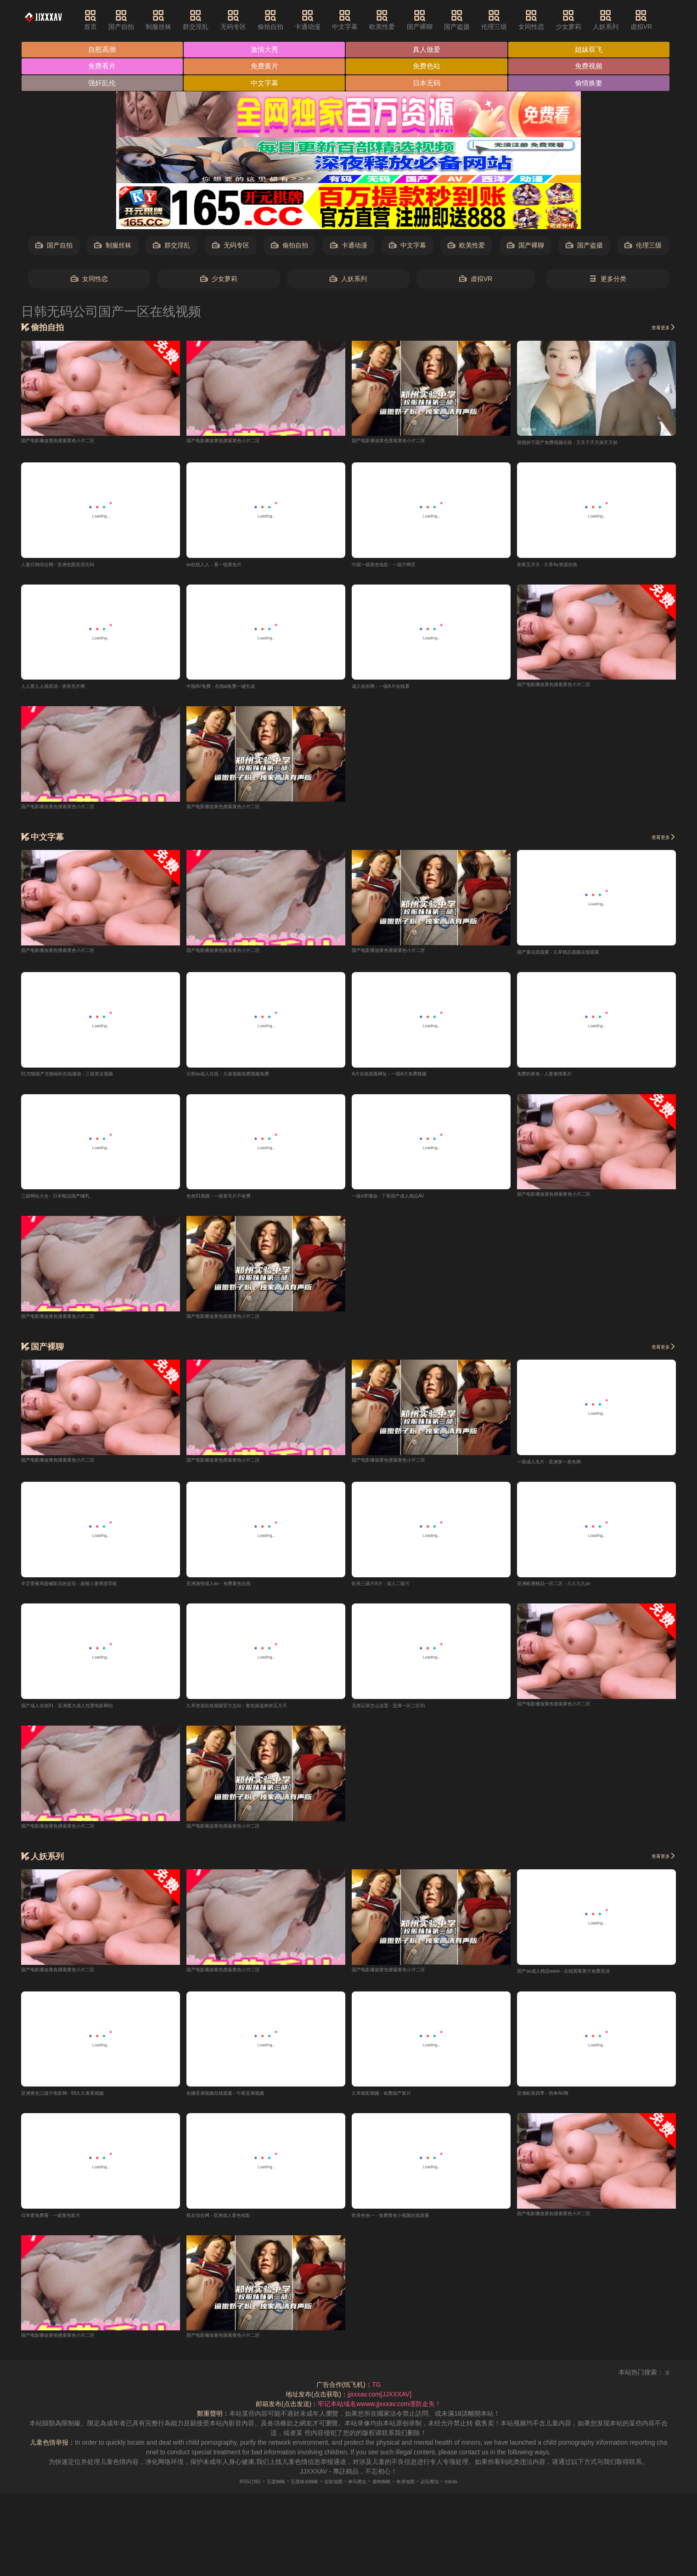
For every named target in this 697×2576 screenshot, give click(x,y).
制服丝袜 (175, 19)
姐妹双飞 (592, 50)
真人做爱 (429, 50)
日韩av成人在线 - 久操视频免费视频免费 (244, 1077)
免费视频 (592, 67)
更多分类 (607, 280)
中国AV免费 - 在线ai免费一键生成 (234, 688)
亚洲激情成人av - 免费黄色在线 (231, 1588)
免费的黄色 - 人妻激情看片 (555, 1077)
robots (483, 2489)
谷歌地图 (329, 2489)
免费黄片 (266, 67)
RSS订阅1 (220, 2489)
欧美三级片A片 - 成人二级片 (392, 1588)
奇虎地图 (424, 2489)
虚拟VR (657, 19)
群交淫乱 (212, 19)
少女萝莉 (585, 19)
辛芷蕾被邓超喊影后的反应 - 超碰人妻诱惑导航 (88, 1588)
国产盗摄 (473, 19)
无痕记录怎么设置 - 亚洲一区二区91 (403, 1711)
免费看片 (102, 67)
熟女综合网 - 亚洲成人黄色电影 (230, 2223)
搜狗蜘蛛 (392, 2489)
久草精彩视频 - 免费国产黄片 (393, 2100)
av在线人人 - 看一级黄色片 (224, 565)
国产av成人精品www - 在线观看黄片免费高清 (581, 1977)
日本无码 (429, 84)
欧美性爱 (398, 19)
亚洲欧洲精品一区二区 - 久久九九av (568, 1588)
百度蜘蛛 (253, 2489)
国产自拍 (138, 19)
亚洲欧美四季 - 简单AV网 (553, 2100)
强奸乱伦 (102, 84)
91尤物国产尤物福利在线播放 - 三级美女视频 (85, 1077)
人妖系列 (622, 19)
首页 (107, 19)
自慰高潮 (102, 50)
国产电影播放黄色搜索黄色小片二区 (72, 441)
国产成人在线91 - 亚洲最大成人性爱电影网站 (85, 1711)
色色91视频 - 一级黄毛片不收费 (231, 1200)
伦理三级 (510, 19)
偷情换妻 (592, 84)
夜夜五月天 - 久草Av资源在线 (559, 565)
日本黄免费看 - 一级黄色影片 (62, 2223)
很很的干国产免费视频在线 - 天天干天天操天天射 (587, 443)
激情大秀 (266, 50)
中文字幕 (361, 19)
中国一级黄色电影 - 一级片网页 (396, 565)
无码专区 (249, 19)
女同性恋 (548, 19)
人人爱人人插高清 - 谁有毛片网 (65, 688)
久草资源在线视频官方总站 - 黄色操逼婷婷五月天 (256, 1711)
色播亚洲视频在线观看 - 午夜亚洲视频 (240, 2100)
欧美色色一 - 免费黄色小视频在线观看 (406, 2223)
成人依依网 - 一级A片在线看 (392, 688)
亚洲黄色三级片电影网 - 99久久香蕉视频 (79, 2100)
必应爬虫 (455, 2489)
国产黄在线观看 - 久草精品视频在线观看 (574, 954)
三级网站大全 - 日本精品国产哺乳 (69, 1200)
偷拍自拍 (287, 19)
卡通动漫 (324, 19)
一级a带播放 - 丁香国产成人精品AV (402, 1200)
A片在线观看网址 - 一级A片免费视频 (404, 1077)
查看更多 (659, 328)
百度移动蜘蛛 (291, 2489)
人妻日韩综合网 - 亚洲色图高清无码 (72, 565)
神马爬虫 (361, 2489)
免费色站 (429, 67)
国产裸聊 (436, 19)
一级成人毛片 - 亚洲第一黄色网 (561, 1466)
